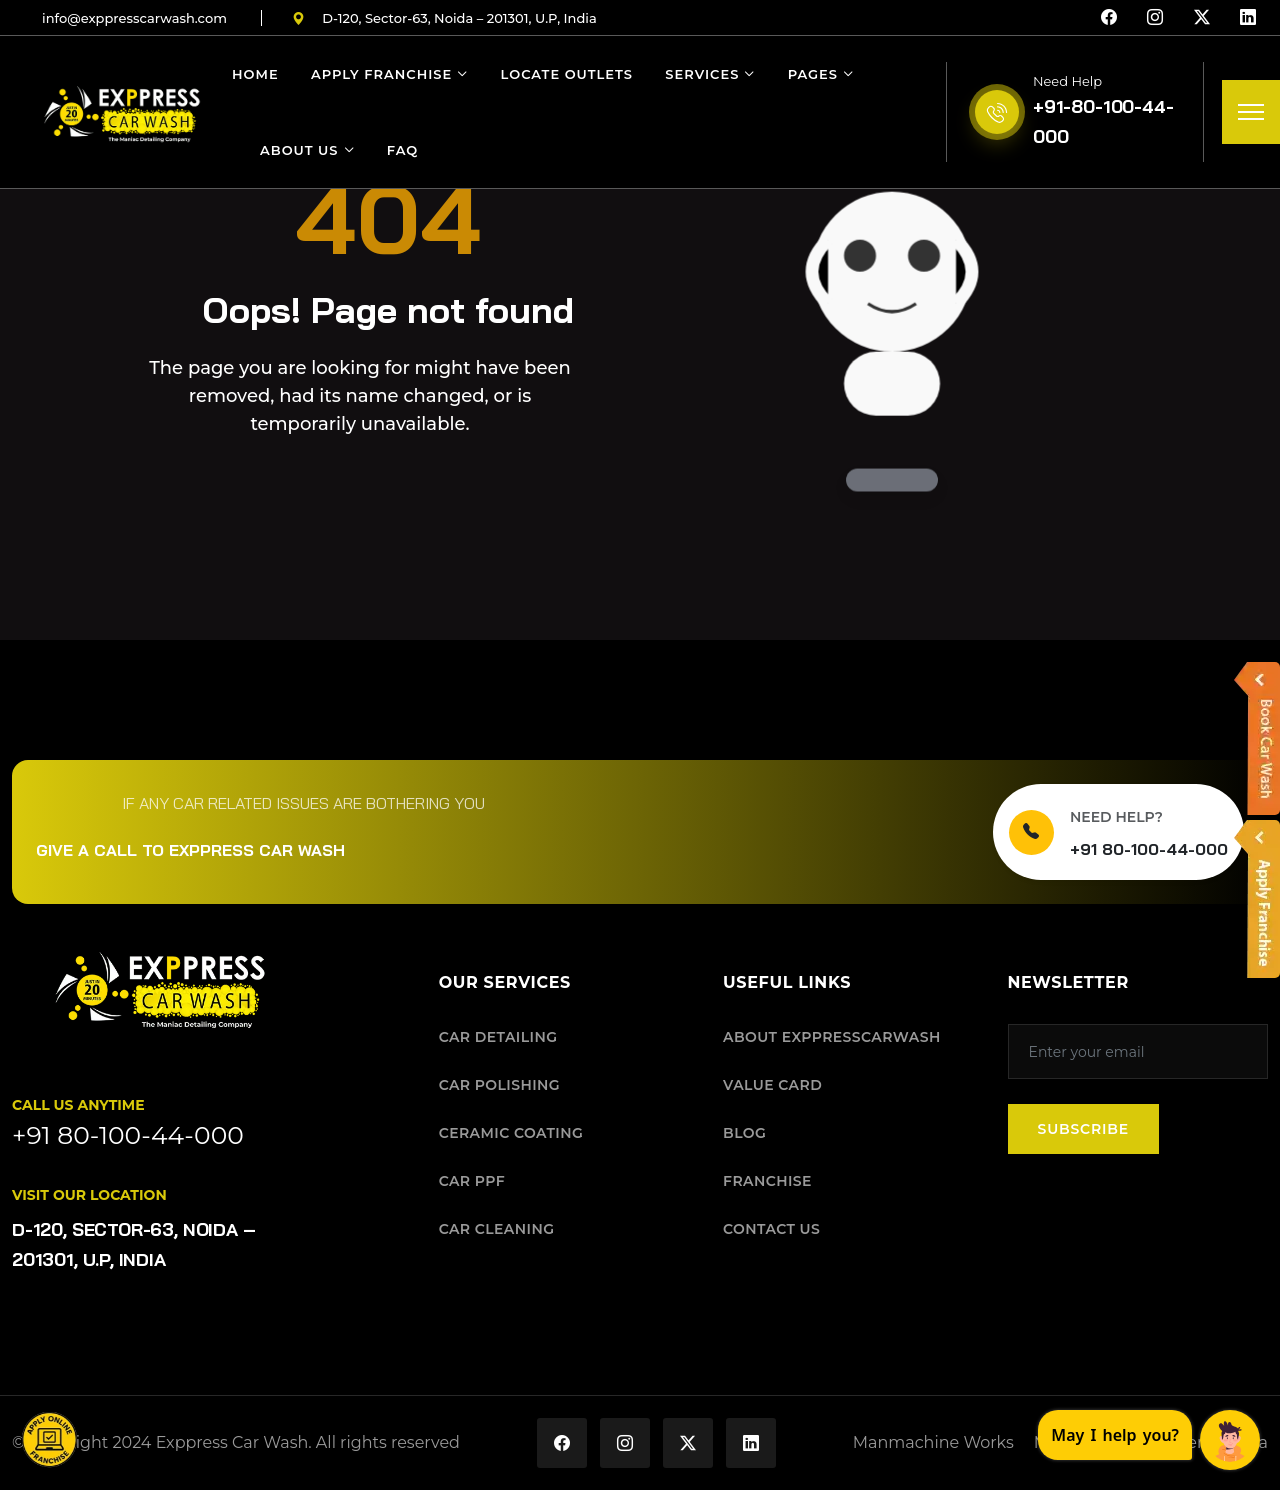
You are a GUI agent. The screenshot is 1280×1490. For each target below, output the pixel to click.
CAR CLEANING (497, 1229)
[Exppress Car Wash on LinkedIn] (751, 1443)
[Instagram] (1155, 18)
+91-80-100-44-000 (1103, 121)
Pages (813, 74)
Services (702, 74)
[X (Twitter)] (1202, 18)
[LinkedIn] (1248, 18)
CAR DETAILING (498, 1037)
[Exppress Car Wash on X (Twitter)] (688, 1443)
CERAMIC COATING (511, 1133)
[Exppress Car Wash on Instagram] (625, 1443)
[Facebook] (1109, 18)
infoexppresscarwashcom (134, 18)
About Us (299, 150)
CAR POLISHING (499, 1085)
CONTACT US (771, 1229)
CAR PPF (472, 1181)
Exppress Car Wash (232, 1442)
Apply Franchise (381, 74)
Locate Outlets (567, 74)
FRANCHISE (767, 1181)
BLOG (744, 1133)
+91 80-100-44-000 (1149, 849)
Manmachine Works (933, 1442)
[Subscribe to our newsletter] (1138, 1051)
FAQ (402, 150)
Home (255, 74)
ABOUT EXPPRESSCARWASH (832, 1037)
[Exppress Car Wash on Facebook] (562, 1443)
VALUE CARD (772, 1085)
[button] (50, 1440)
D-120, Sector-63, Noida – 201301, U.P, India (444, 18)
